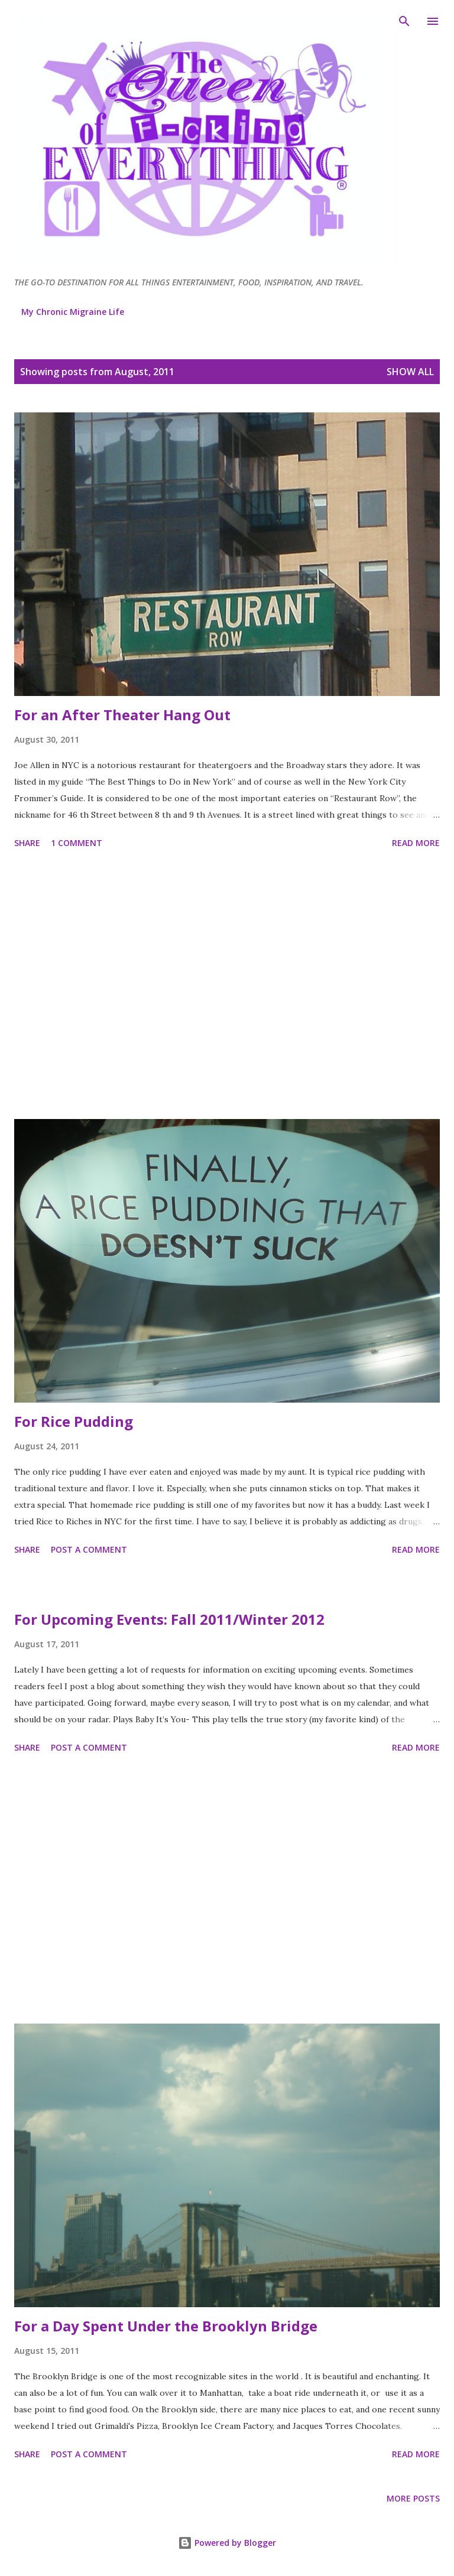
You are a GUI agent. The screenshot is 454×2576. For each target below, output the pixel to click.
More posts (413, 2498)
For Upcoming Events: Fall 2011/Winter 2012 (169, 1619)
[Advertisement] (227, 986)
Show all (410, 371)
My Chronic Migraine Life (72, 311)
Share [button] (27, 842)
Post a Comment (89, 1549)
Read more (416, 842)
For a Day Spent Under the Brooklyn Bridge (165, 2326)
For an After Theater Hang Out (122, 714)
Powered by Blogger (227, 2542)
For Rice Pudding (73, 1421)
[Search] (404, 21)
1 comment (76, 842)
